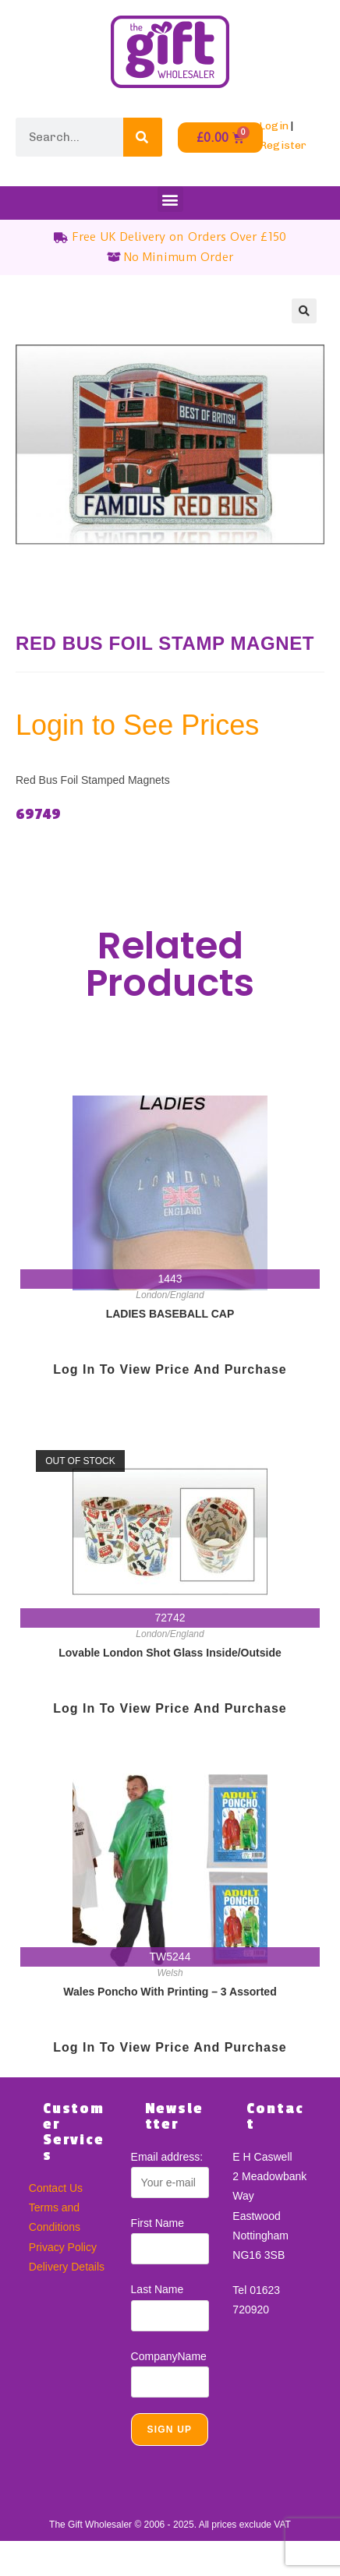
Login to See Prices (137, 725)
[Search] (142, 137)
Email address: (167, 2157)
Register (282, 145)
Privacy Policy (63, 2247)
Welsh (169, 1972)
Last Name (157, 2289)
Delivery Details (66, 2266)
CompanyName (169, 2356)
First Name (157, 2223)
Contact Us (56, 2188)
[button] (170, 199)
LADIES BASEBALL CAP (170, 1313)
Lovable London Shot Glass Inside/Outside (169, 1652)
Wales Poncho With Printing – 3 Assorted (169, 1991)
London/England (170, 1295)
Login (274, 125)
